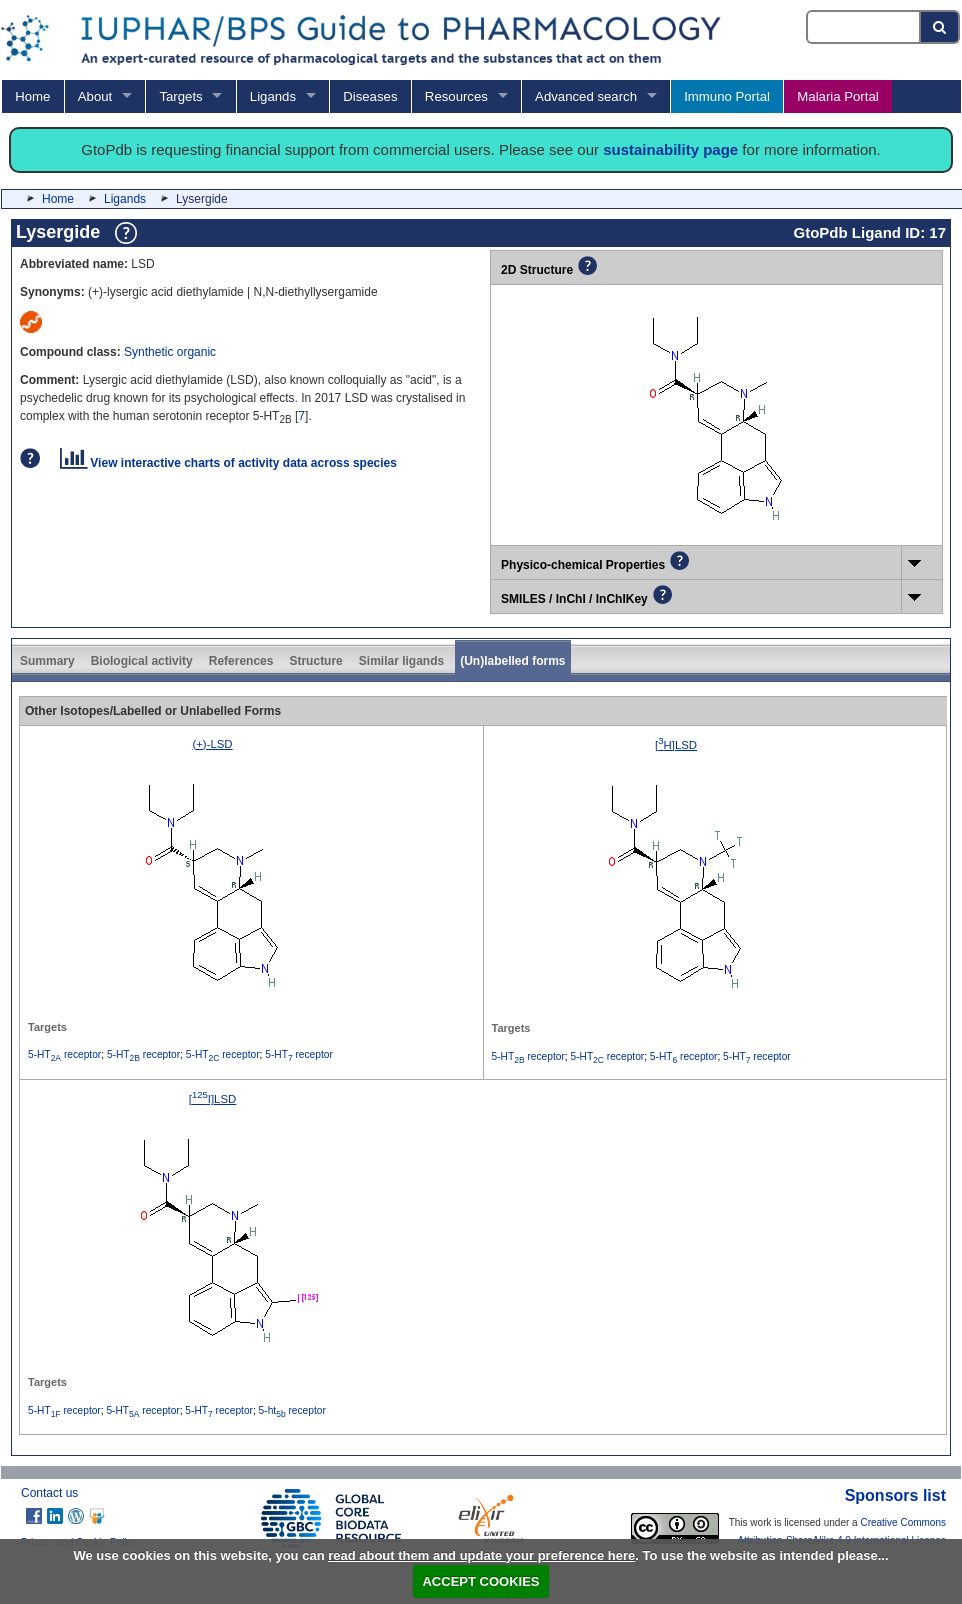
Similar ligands (401, 661)
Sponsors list (895, 1495)
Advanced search (586, 96)
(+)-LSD (212, 744)
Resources (456, 96)
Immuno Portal (727, 96)
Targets (180, 96)
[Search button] (940, 27)
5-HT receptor (64, 1054)
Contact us (49, 1493)
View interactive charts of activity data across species (228, 463)
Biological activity (142, 661)
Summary (47, 661)
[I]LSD (213, 1099)
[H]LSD (676, 745)
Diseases (370, 96)
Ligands (273, 96)
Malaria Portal (837, 96)
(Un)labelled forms (512, 661)
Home (32, 96)
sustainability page (670, 149)
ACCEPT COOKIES (480, 1581)
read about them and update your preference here (481, 1555)
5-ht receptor (292, 1410)
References (241, 661)
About (95, 96)
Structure (315, 661)
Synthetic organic (170, 352)
